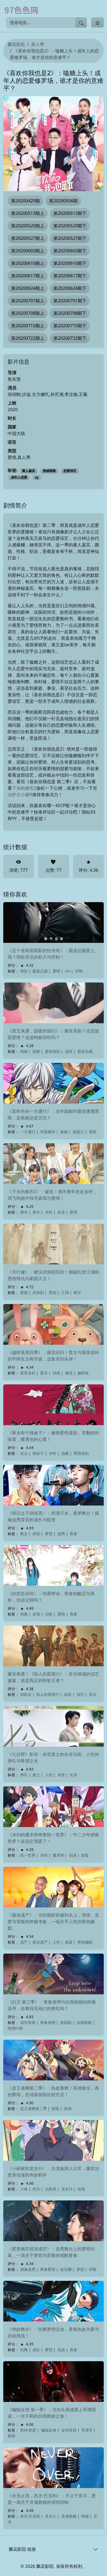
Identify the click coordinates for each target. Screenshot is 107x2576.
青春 (73, 1533)
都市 (24, 1212)
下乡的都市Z (24, 788)
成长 (36, 2349)
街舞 (24, 2349)
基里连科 (27, 1372)
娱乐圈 (66, 2269)
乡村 (49, 1212)
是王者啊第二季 (33, 2108)
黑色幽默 (85, 1942)
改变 (61, 1212)
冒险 (85, 1855)
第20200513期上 (27, 213)
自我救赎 (84, 2022)
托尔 (36, 2188)
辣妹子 (38, 1453)
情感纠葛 (15, 2028)
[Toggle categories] (97, 22)
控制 (79, 971)
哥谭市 (87, 2430)
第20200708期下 (69, 313)
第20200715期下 (69, 326)
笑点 (24, 1453)
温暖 (65, 1453)
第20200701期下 (69, 301)
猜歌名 (26, 1694)
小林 (24, 2188)
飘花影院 (16, 44)
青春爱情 (47, 2269)
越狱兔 (83, 1372)
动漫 (73, 1855)
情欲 (24, 971)
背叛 (92, 2269)
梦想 (49, 1533)
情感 (85, 2516)
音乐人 (50, 2516)
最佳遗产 (40, 1942)
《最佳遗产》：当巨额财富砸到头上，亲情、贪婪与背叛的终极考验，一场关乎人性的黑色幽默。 (53, 1921)
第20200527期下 (69, 238)
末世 (61, 1774)
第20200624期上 (27, 288)
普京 (44, 1372)
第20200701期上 (27, 301)
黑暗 (92, 1131)
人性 (49, 1774)
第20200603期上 (27, 251)
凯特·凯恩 (28, 2430)
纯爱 (24, 1614)
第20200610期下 (69, 263)
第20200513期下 (69, 213)
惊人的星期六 (47, 1694)
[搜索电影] (41, 22)
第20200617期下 (69, 276)
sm (68, 971)
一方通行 (27, 1131)
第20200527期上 (27, 238)
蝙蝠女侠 (48, 2430)
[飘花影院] (23, 9)
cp (37, 477)
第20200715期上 (27, 326)
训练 (36, 1533)
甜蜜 (36, 1051)
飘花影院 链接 (22, 2549)
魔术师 (58, 1855)
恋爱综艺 (70, 470)
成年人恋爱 (19, 477)
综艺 (80, 1694)
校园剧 (66, 2022)
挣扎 (24, 1774)
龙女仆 (67, 2188)
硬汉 (77, 1292)
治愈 (49, 1614)
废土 (36, 1774)
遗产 (24, 1942)
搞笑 (69, 1051)
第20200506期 (63, 201)
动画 (56, 1372)
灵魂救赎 (69, 2516)
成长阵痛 (27, 2022)
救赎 (64, 1131)
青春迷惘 (47, 2022)
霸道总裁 (40, 971)
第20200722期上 (27, 338)
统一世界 (27, 1855)
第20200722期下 (69, 338)
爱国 (24, 1292)
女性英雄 (69, 2430)
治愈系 (50, 2188)
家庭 (69, 1942)
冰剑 (44, 1855)
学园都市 (47, 1131)
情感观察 (49, 470)
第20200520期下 (69, 226)
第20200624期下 (69, 288)
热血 (61, 2349)
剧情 (11, 2435)
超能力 (78, 1131)
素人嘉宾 (28, 470)
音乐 (92, 1694)
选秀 (61, 1533)
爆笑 (69, 1372)
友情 (36, 1614)
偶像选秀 (27, 2269)
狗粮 (24, 1051)
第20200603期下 (69, 251)
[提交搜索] (81, 22)
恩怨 (52, 1292)
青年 (36, 1212)
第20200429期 (25, 201)
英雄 (68, 2108)
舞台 (24, 1533)
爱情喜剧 (52, 1051)
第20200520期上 (27, 226)
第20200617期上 (27, 276)
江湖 (65, 1292)
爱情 (56, 971)
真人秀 (37, 44)
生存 (73, 1774)
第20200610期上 (27, 263)
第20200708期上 (27, 313)
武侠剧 (38, 1292)
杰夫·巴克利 (30, 2516)
